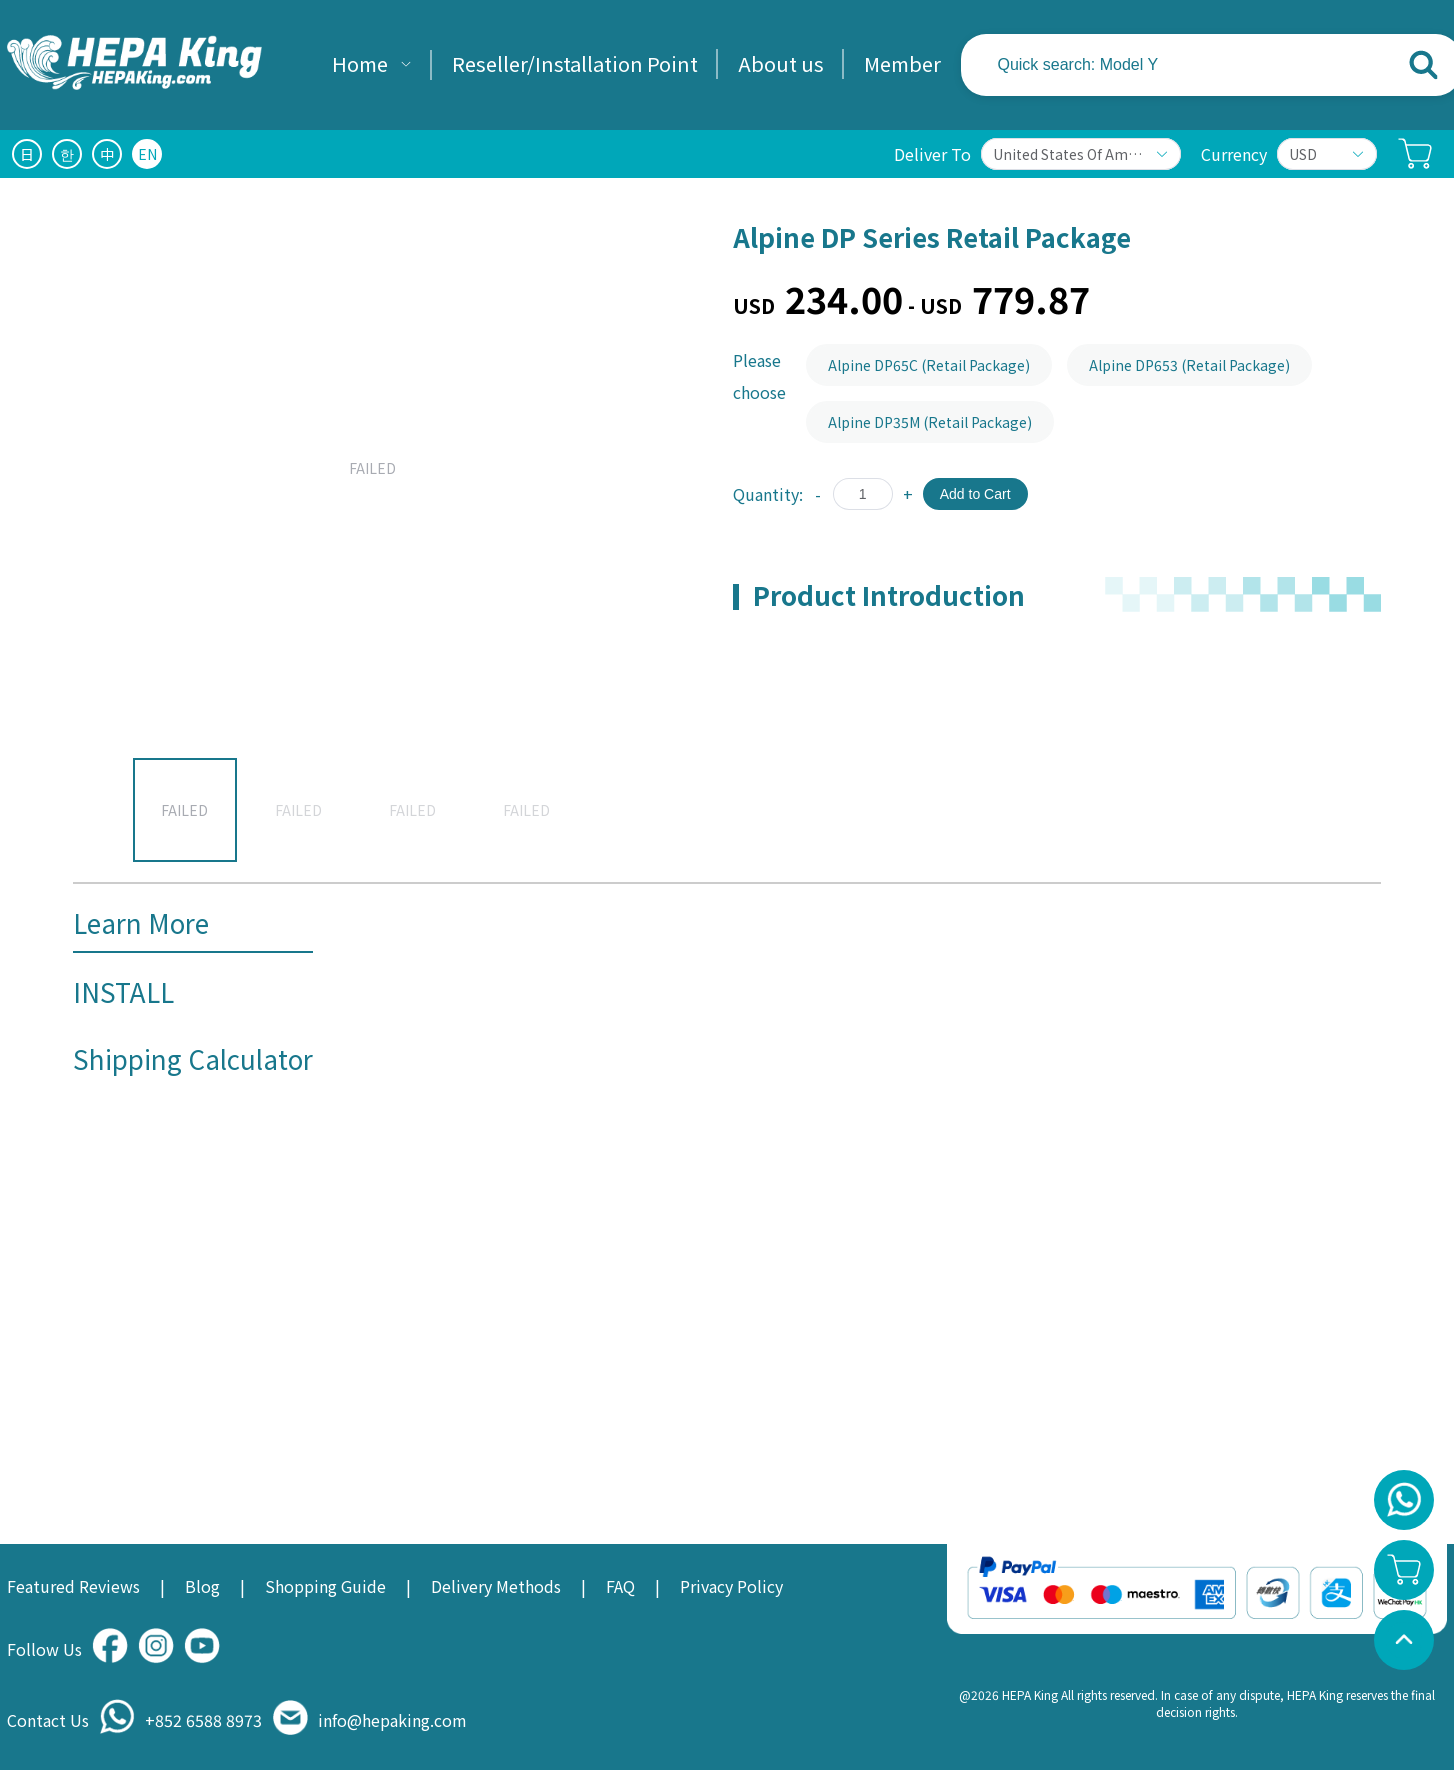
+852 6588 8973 (203, 1720)
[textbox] (1126, 65)
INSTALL (123, 991)
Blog (202, 1586)
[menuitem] (372, 65)
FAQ (620, 1586)
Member (902, 63)
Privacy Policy (731, 1586)
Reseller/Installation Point (575, 63)
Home (360, 63)
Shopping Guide (325, 1586)
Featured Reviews (73, 1586)
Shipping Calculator (193, 1058)
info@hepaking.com (392, 1720)
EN (147, 154)
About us (781, 63)
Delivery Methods (496, 1586)
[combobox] (1178, 65)
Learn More (141, 922)
